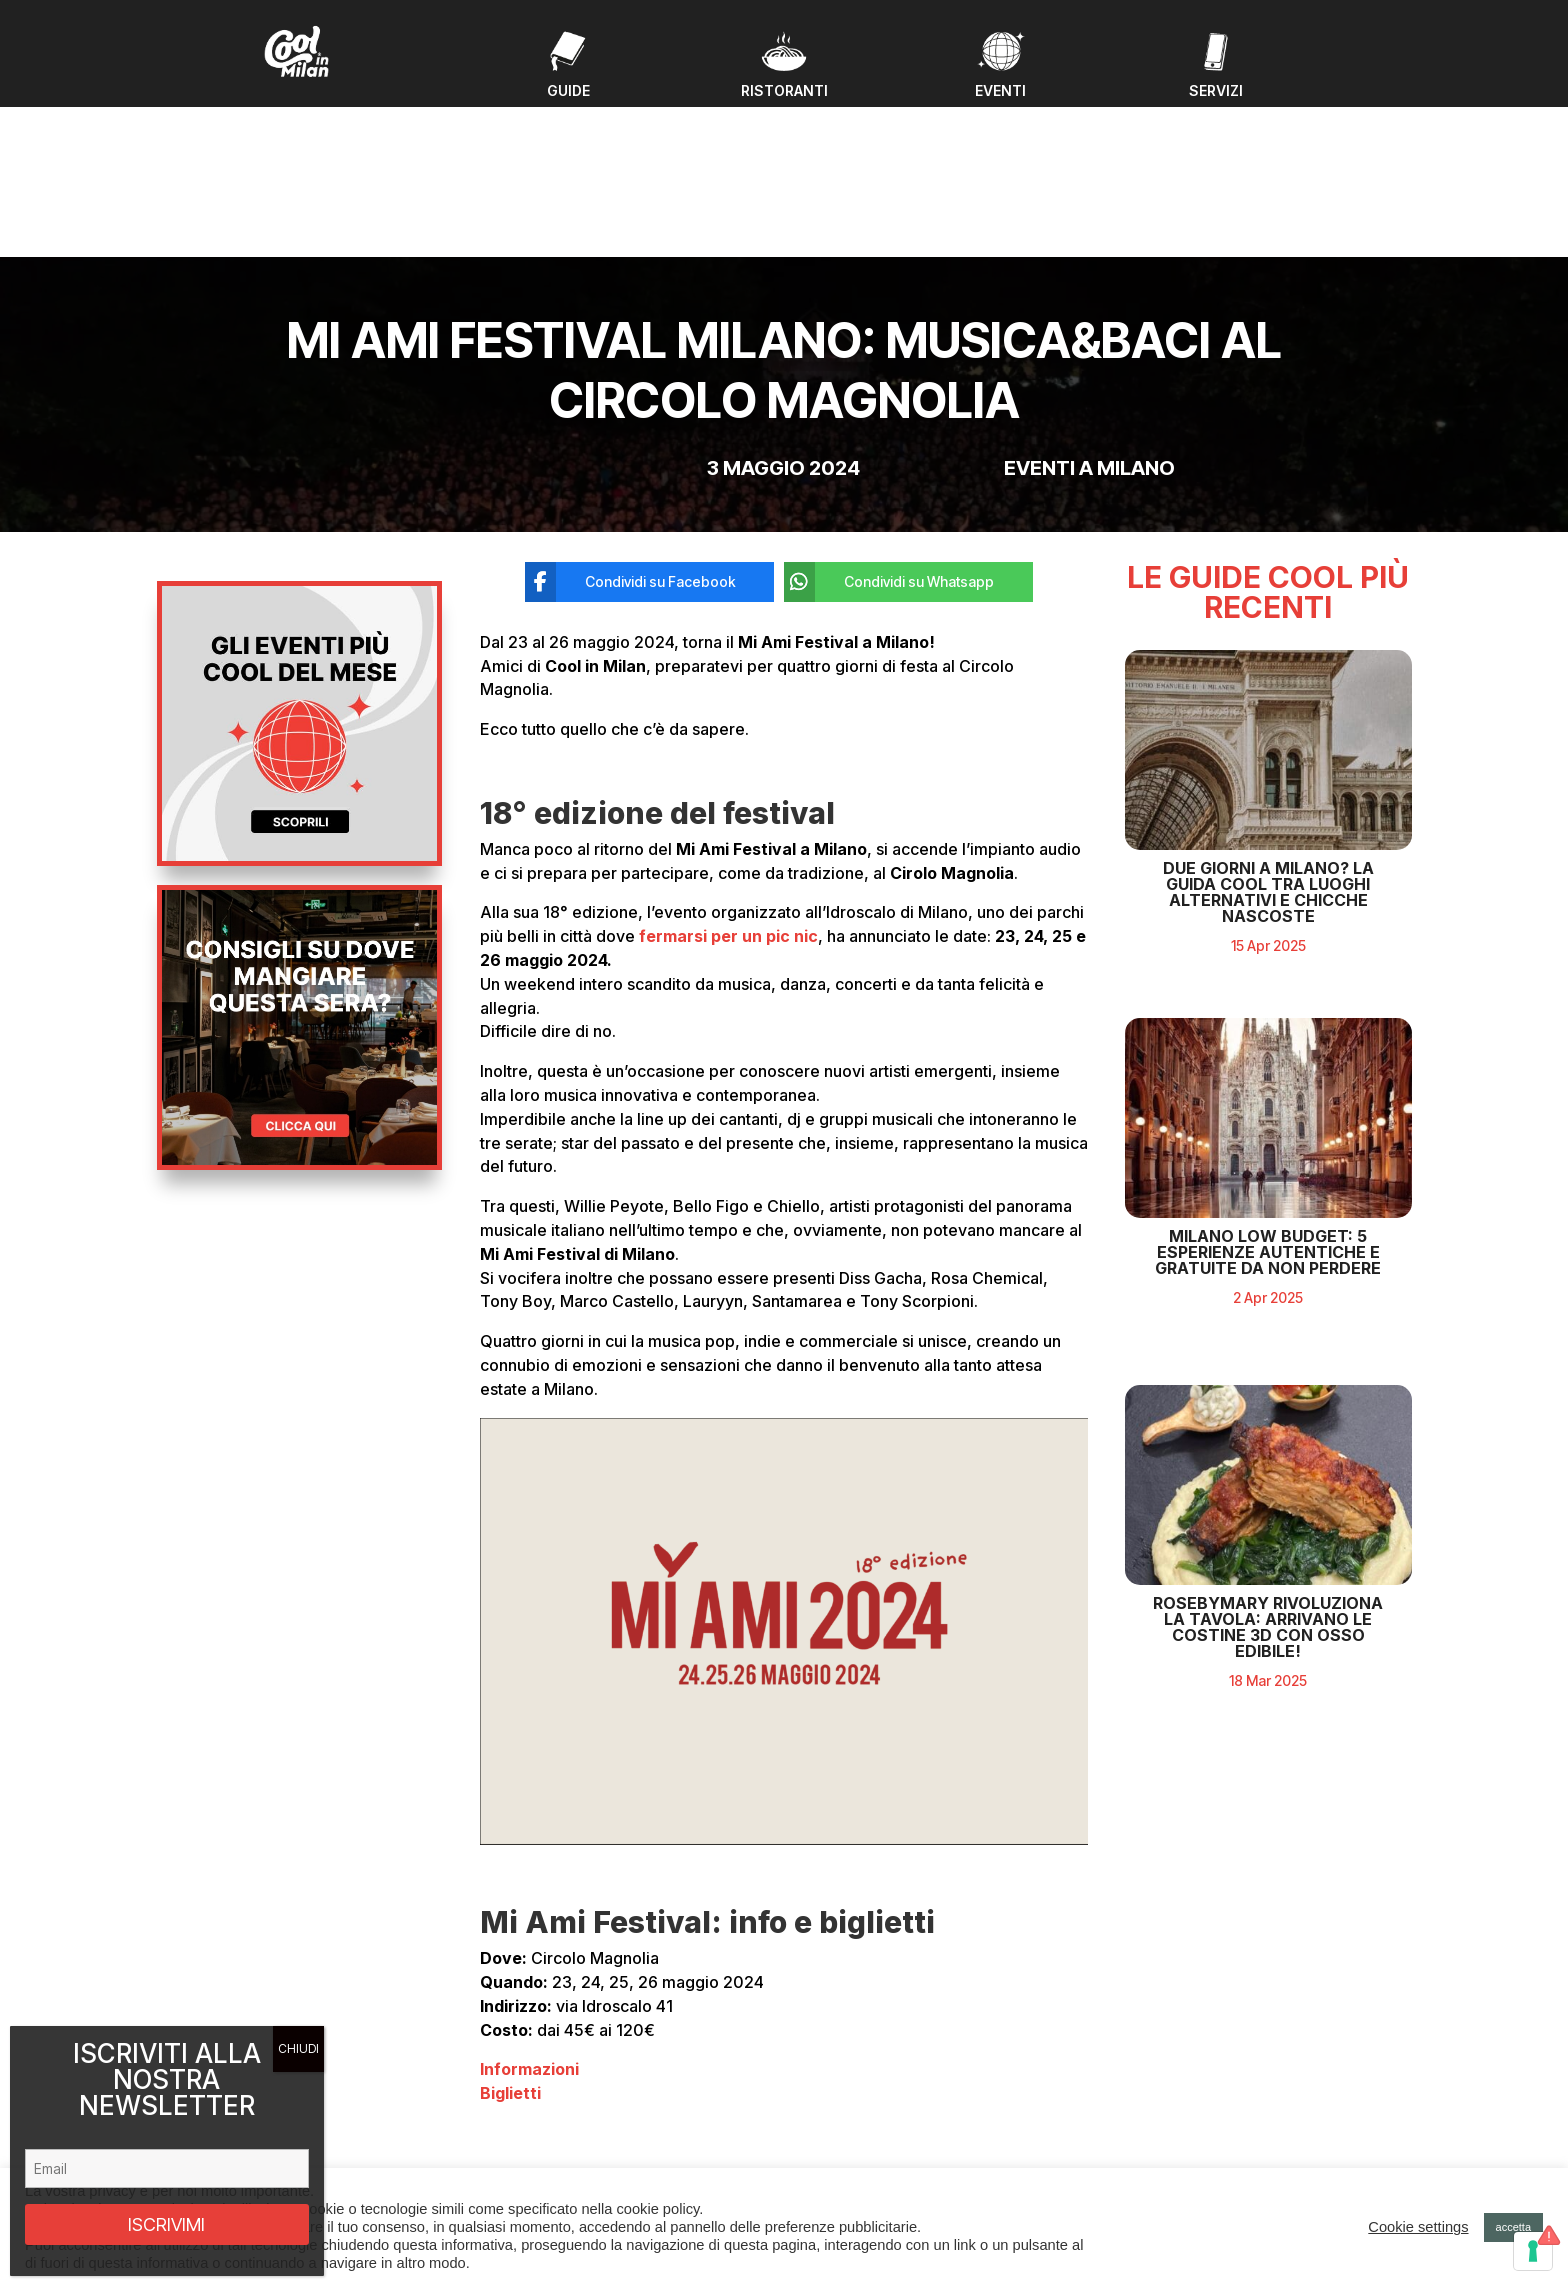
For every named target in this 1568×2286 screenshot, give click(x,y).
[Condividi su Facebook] (634, 421)
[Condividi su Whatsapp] (893, 421)
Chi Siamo (517, 2153)
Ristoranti (515, 2129)
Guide (505, 2105)
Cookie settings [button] (1418, 2227)
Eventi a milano (1089, 307)
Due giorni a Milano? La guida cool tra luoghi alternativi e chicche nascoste (1268, 984)
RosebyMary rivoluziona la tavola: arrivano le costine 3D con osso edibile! (1268, 1720)
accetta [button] (1513, 2227)
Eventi (505, 2082)
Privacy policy (1199, 2121)
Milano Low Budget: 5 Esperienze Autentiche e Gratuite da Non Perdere (1268, 1344)
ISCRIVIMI (166, 2224)
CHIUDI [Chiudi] (298, 2048)
